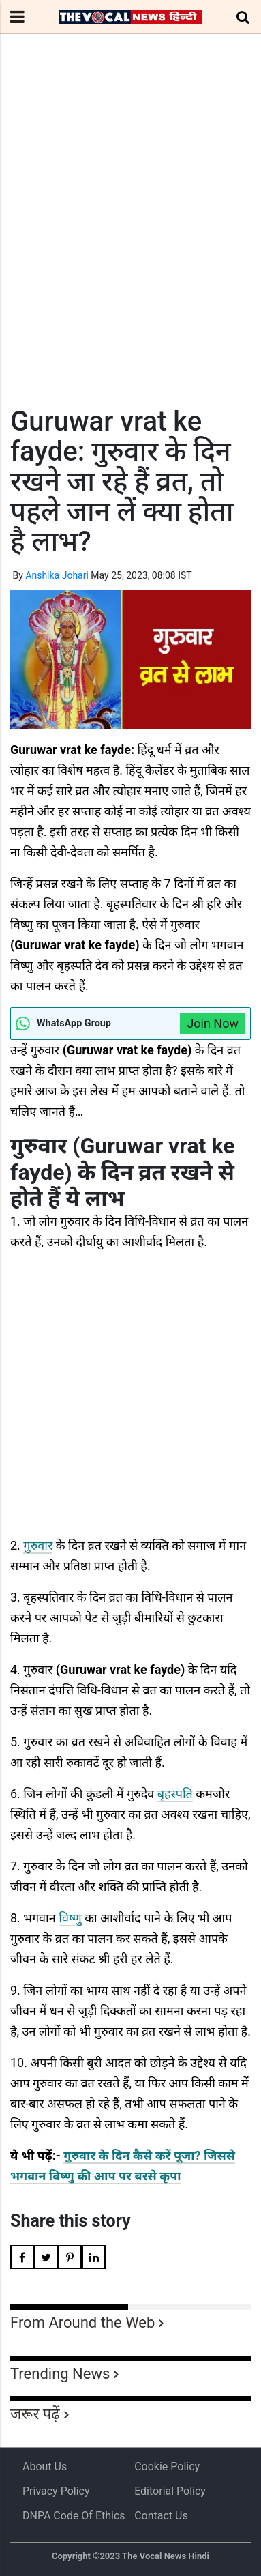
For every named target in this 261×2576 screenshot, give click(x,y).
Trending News (60, 2373)
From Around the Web (82, 2322)
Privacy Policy (56, 2491)
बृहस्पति (175, 1793)
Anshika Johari (57, 575)
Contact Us (161, 2515)
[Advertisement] (130, 245)
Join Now (213, 1023)
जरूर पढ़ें (35, 2413)
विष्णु (70, 1918)
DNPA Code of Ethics (73, 2515)
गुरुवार (37, 1545)
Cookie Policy (167, 2466)
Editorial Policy (170, 2491)
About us (44, 2466)
